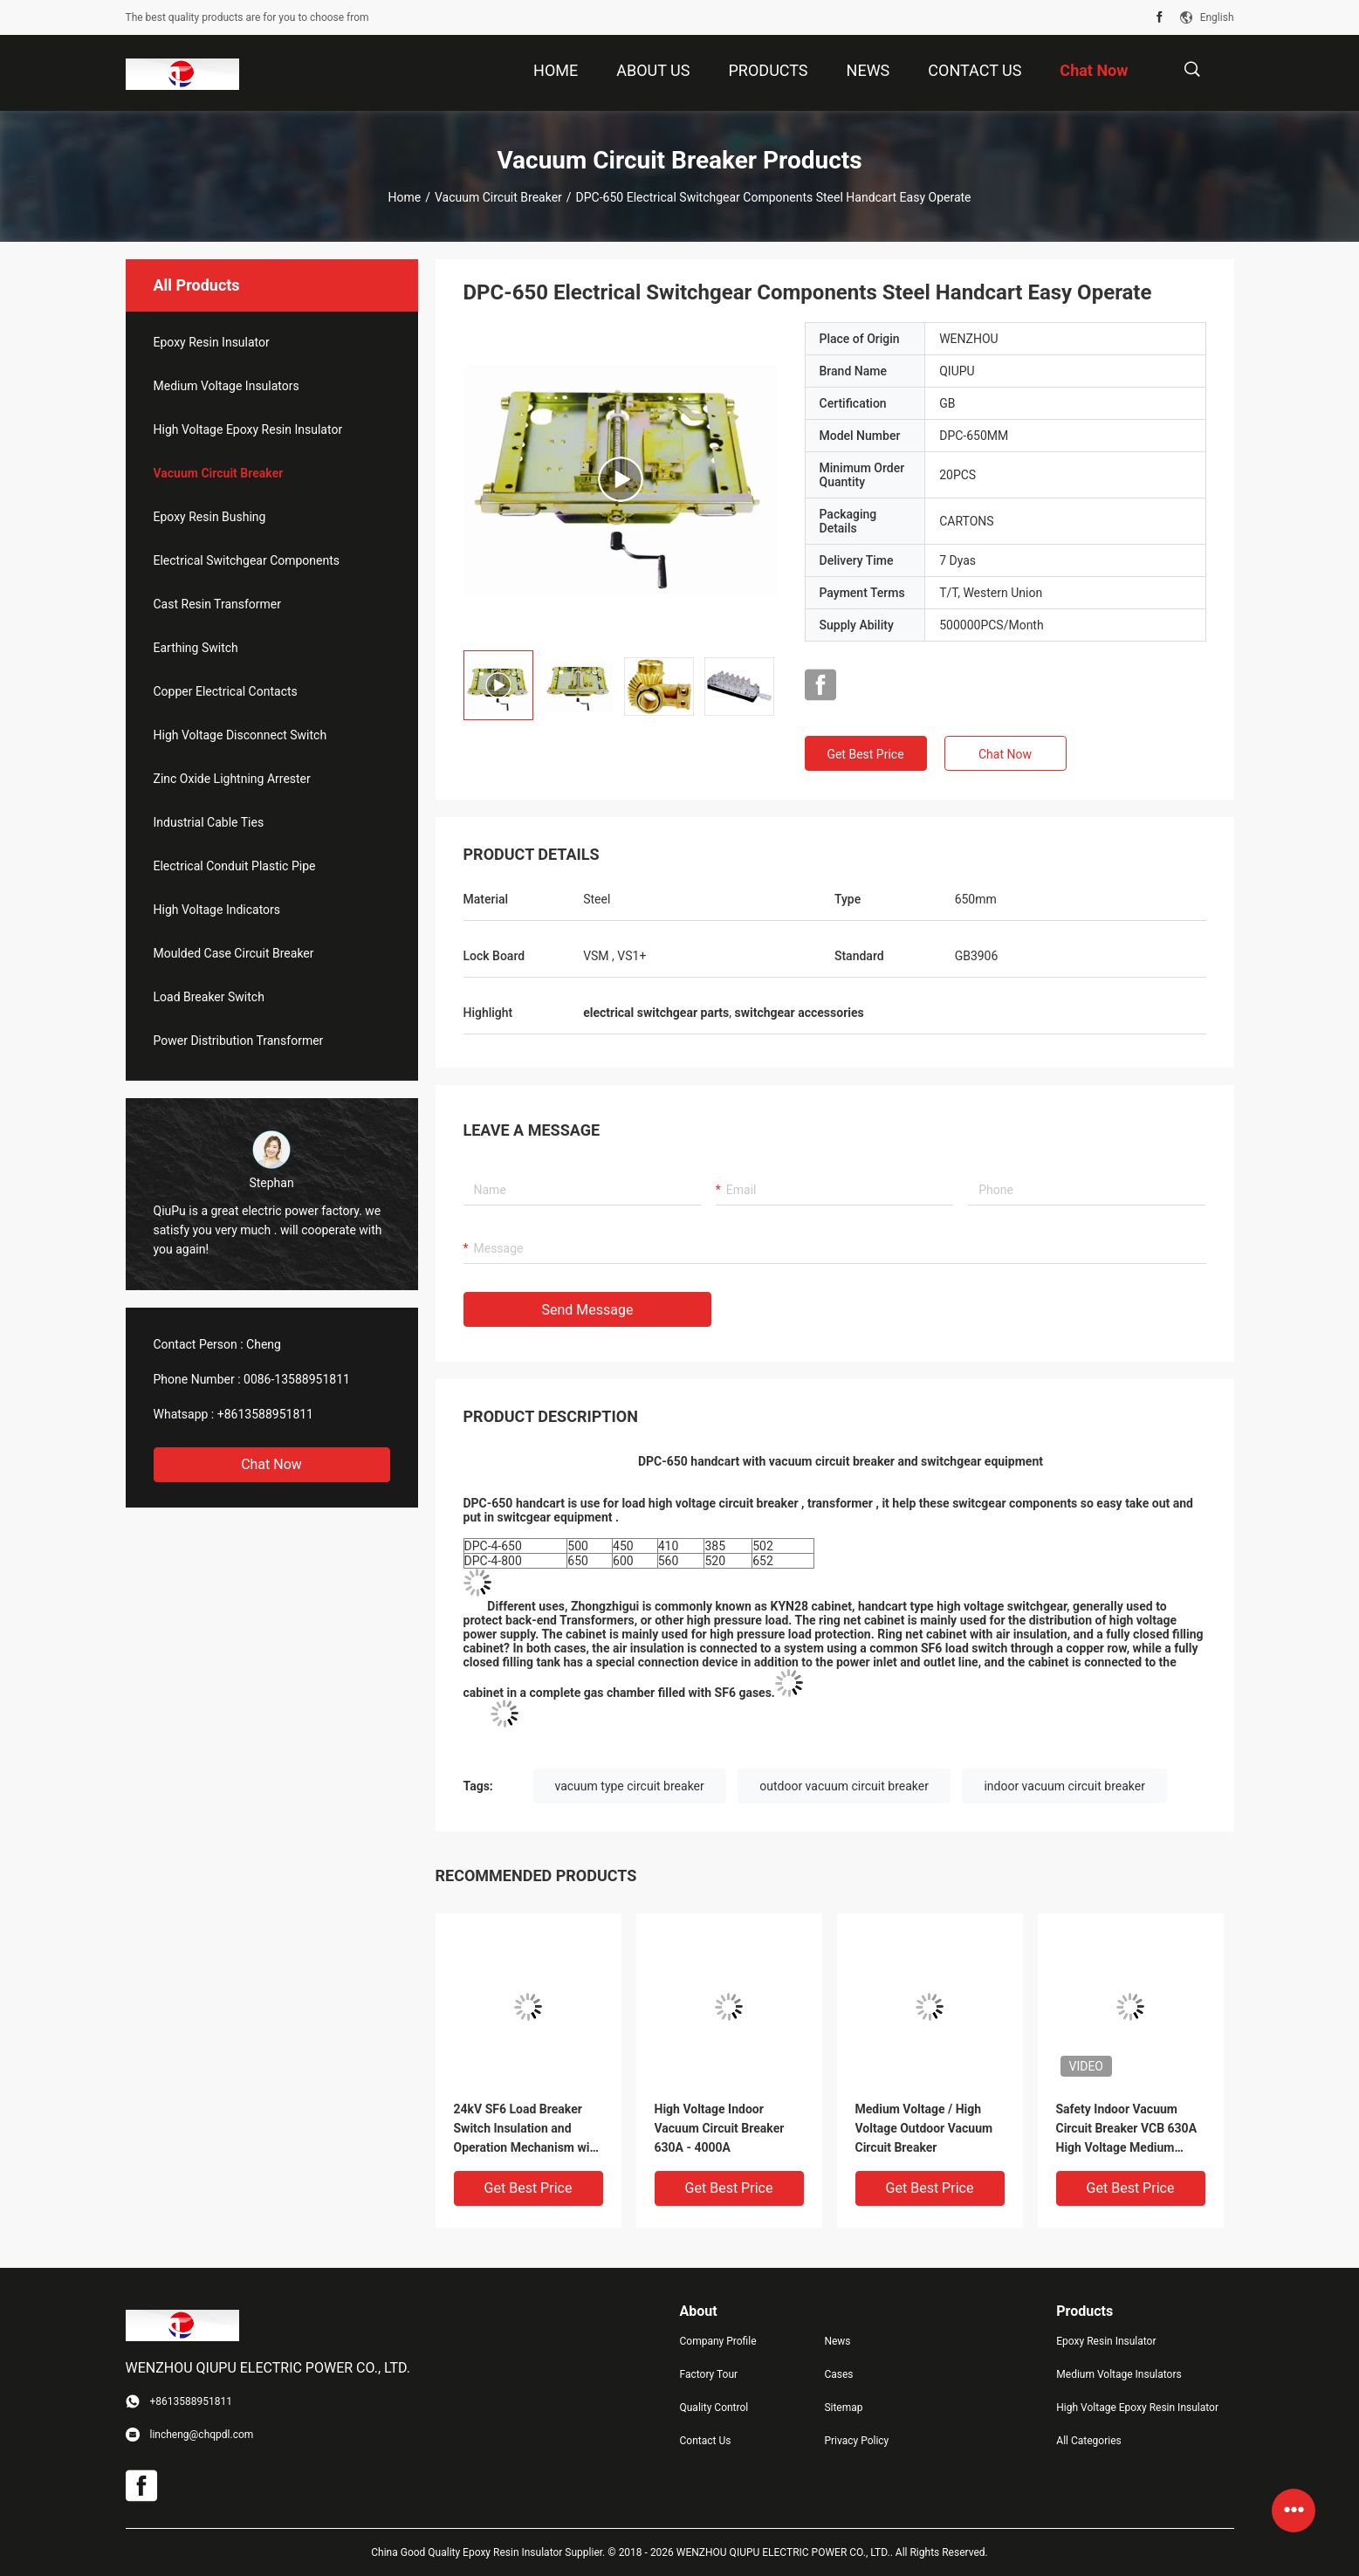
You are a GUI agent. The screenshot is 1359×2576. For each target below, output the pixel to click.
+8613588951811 (265, 1414)
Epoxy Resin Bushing (210, 517)
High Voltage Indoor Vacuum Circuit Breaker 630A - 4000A (720, 2128)
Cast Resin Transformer (218, 604)
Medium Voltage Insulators (226, 386)
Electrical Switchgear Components (247, 560)
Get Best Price (865, 754)
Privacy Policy (856, 2441)
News (837, 2341)
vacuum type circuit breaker (629, 1786)
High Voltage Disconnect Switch (240, 735)
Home (404, 197)
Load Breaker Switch (209, 997)
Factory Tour (709, 2374)
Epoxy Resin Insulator (212, 342)
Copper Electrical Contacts (226, 691)
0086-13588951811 (297, 1379)
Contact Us (705, 2441)
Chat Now (271, 1464)
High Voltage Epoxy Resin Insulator (248, 429)
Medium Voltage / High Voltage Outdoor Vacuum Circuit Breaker (924, 2128)
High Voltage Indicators (217, 910)
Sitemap (843, 2407)
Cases (838, 2374)
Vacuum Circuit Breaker (498, 197)
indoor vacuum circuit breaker (1064, 1786)
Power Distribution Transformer (239, 1041)
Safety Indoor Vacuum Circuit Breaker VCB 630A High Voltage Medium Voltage (1127, 2129)
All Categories (1088, 2441)
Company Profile (718, 2341)
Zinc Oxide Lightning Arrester (232, 779)
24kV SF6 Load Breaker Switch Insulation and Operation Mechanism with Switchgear (527, 2129)
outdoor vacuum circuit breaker (844, 1786)
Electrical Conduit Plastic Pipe (235, 866)
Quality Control (714, 2407)
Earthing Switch (196, 648)
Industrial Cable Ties (209, 822)
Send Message (588, 1310)
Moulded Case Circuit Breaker (234, 953)
